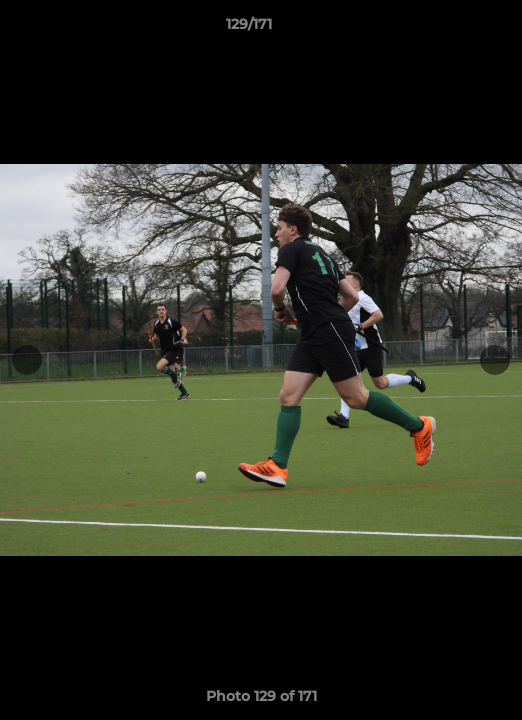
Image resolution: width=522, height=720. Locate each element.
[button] (450, 29)
